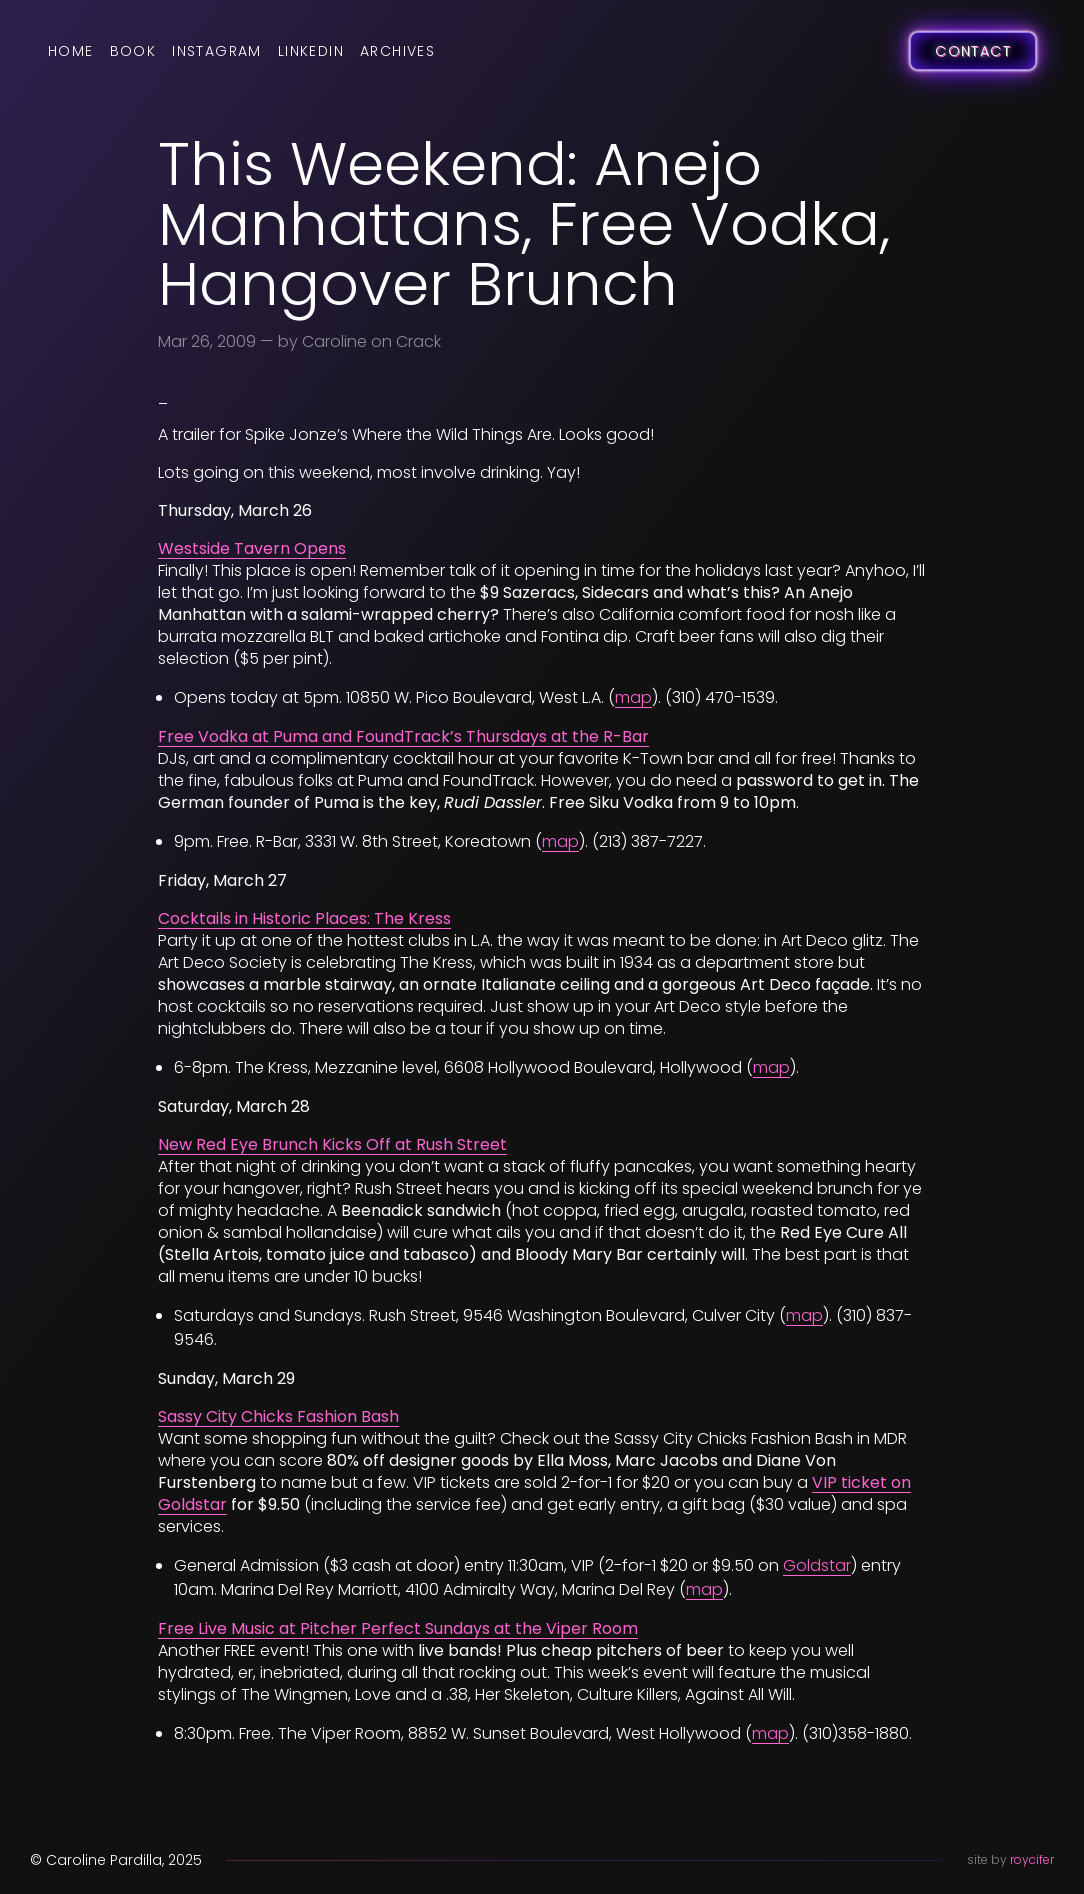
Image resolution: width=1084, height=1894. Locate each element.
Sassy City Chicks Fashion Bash (278, 1416)
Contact (973, 51)
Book (133, 51)
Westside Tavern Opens (252, 548)
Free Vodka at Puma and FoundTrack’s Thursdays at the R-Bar (403, 736)
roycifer (1032, 1859)
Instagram (217, 51)
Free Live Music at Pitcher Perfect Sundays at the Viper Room (398, 1628)
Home (71, 51)
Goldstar (817, 1565)
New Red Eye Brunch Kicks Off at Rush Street (332, 1144)
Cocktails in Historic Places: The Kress (304, 918)
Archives (397, 51)
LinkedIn (311, 51)
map (633, 697)
